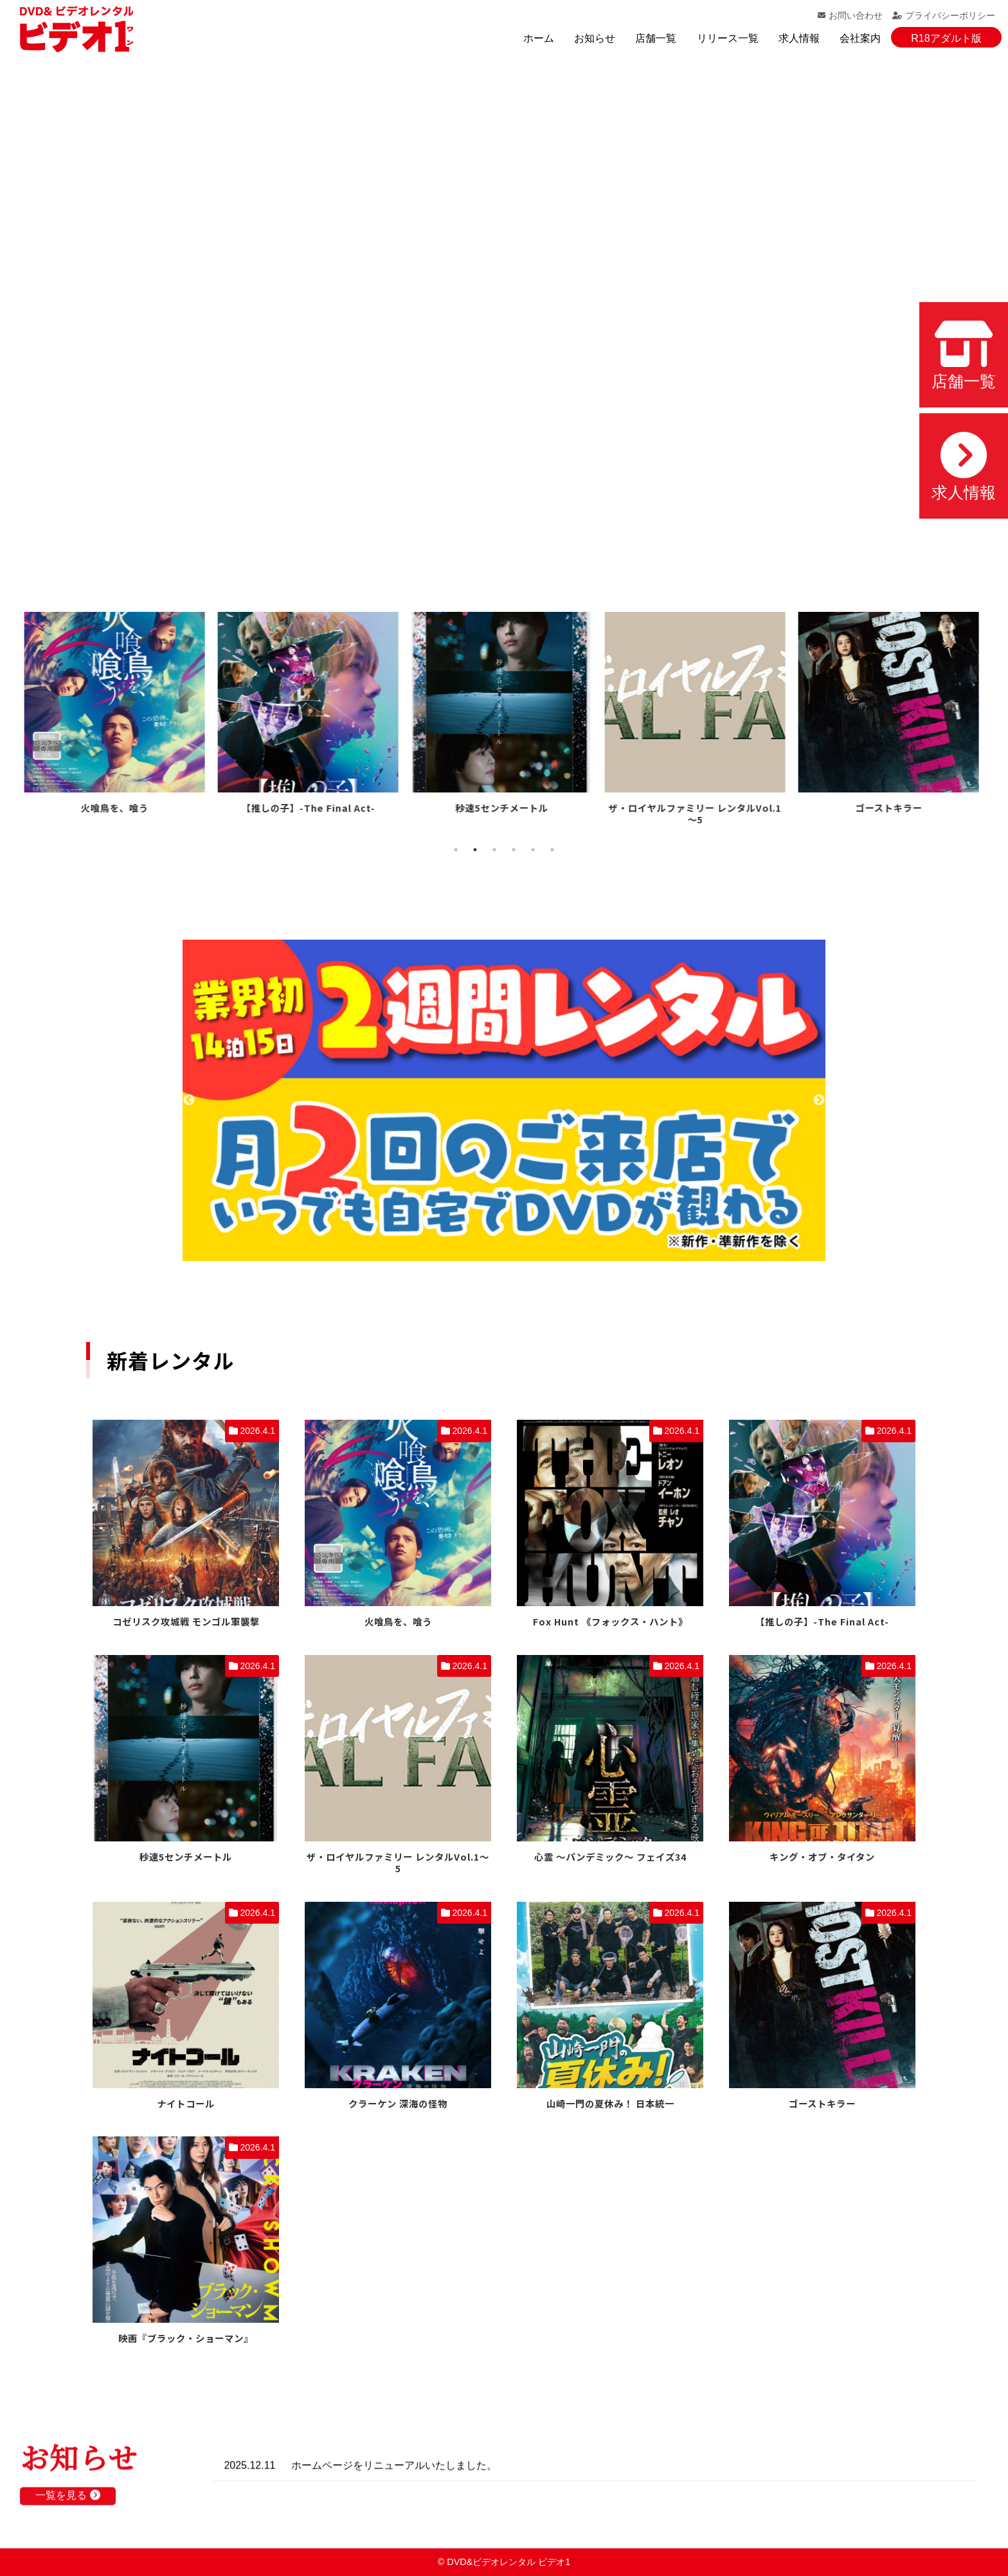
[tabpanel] (116, 715)
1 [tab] (455, 849)
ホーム (538, 38)
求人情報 (799, 38)
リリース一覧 (728, 38)
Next (819, 1100)
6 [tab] (552, 849)
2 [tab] (475, 849)
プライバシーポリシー (943, 15)
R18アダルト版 (946, 38)
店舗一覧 (655, 38)
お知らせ (594, 38)
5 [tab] (532, 849)
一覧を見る (67, 2506)
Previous (189, 1100)
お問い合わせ (850, 15)
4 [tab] (513, 849)
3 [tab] (494, 849)
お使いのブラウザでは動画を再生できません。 (504, 310)
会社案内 (860, 38)
